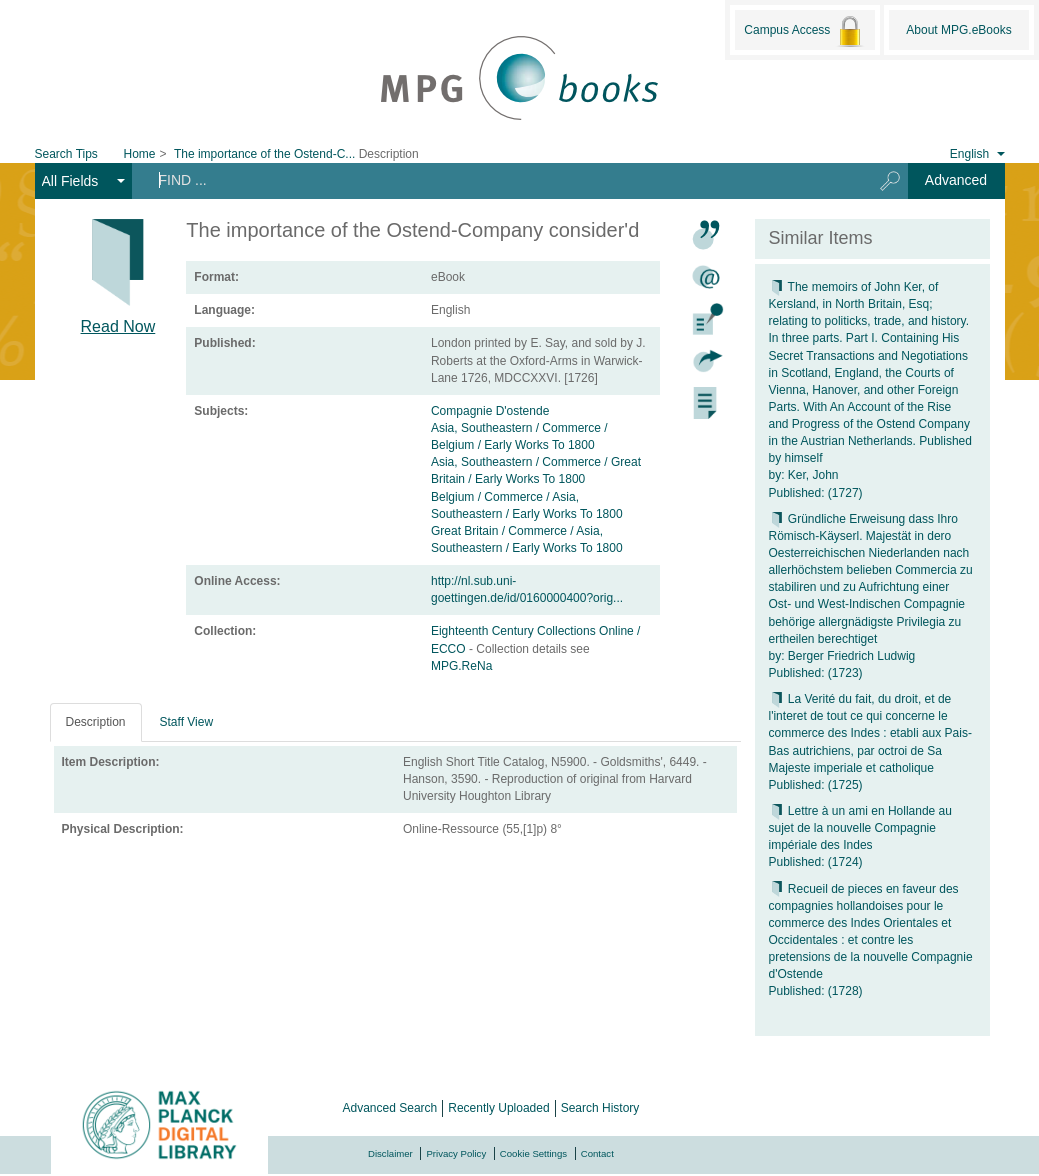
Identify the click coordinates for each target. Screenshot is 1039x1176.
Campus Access (804, 31)
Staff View (187, 722)
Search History (600, 1108)
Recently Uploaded (498, 1108)
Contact (597, 1153)
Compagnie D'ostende (490, 411)
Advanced (956, 180)
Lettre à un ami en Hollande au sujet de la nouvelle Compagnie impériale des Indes (860, 828)
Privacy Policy (456, 1153)
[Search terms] (494, 180)
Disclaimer (390, 1153)
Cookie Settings (533, 1153)
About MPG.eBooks (958, 30)
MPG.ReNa (461, 666)
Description (96, 722)
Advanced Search (390, 1108)
